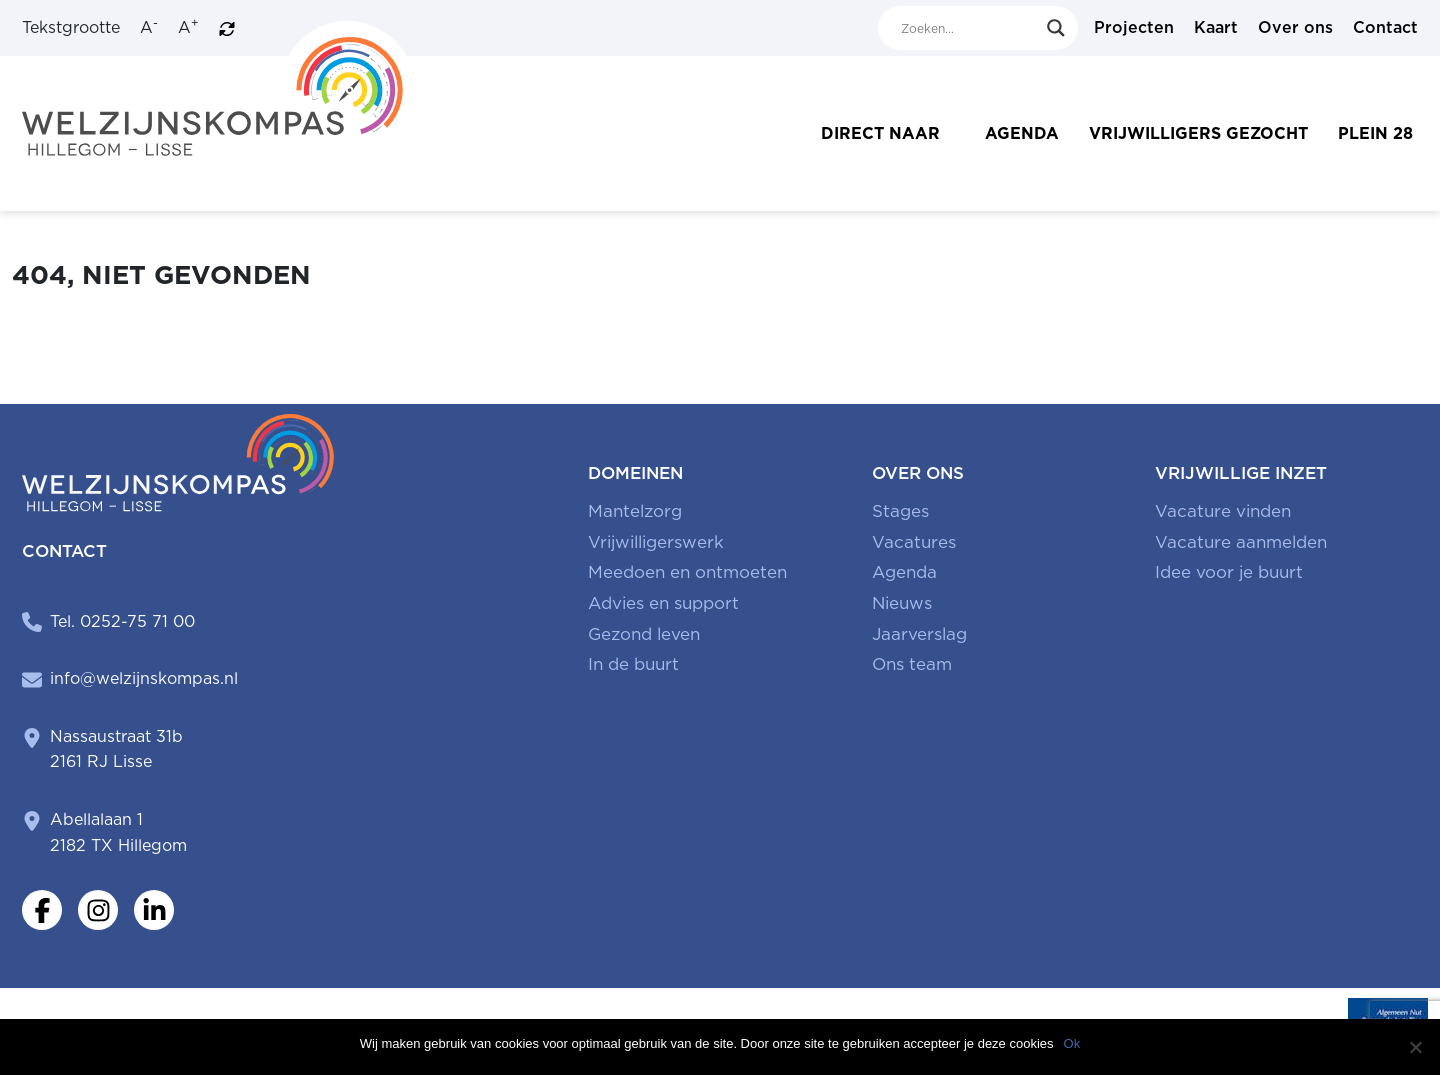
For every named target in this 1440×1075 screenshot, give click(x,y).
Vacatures (914, 542)
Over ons (1295, 27)
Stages (900, 511)
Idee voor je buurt (1229, 572)
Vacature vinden (1223, 511)
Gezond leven (644, 634)
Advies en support (663, 603)
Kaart (1216, 27)
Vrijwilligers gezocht (1198, 133)
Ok (1072, 1043)
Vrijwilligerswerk (656, 542)
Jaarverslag (919, 634)
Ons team (912, 664)
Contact (1385, 27)
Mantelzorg (635, 511)
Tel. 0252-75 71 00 (122, 621)
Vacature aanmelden (1241, 542)
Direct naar (880, 133)
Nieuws (902, 603)
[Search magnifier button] (1056, 28)
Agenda (1022, 133)
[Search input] (969, 28)
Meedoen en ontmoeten (687, 572)
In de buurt (633, 664)
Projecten (1134, 27)
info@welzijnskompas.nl (144, 678)
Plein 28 (1375, 133)
